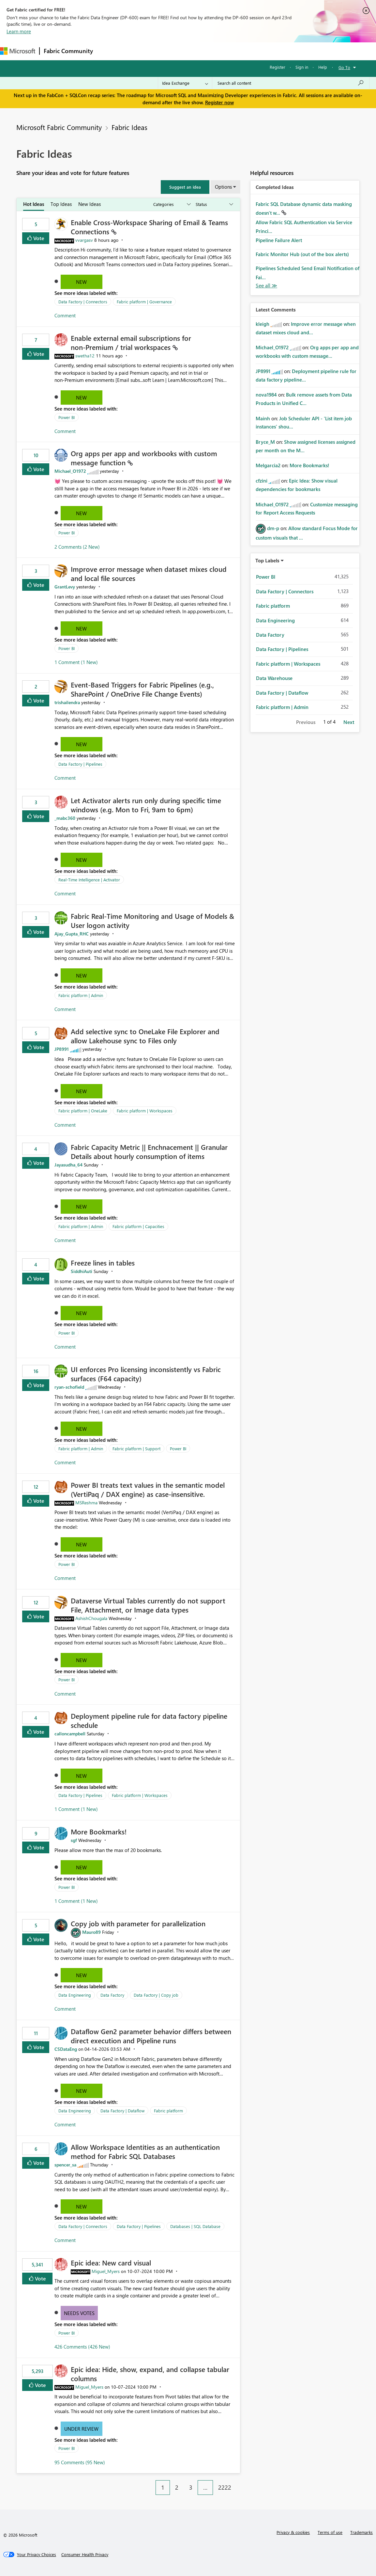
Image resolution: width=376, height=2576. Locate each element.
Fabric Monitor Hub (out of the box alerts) (302, 254)
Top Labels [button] (267, 560)
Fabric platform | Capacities (138, 1226)
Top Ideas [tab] (61, 204)
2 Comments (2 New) (77, 546)
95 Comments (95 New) (79, 2462)
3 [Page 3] (190, 2487)
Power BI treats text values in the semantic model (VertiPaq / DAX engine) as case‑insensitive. (148, 1489)
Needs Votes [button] (79, 2313)
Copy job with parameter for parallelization (138, 1923)
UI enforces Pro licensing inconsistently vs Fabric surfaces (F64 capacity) (146, 1373)
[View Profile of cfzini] (261, 480)
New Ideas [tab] (89, 204)
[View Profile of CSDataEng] (65, 2049)
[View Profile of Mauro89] (91, 1932)
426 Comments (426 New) (82, 2346)
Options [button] (223, 186)
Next (348, 722)
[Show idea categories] (171, 204)
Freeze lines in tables (103, 1262)
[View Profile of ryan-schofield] (69, 1387)
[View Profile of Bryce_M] (265, 442)
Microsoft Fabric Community (59, 127)
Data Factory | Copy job (156, 1995)
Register (277, 67)
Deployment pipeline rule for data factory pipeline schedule (149, 1720)
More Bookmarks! (99, 1831)
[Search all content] (290, 83)
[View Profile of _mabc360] (64, 818)
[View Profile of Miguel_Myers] (106, 2271)
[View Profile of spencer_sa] (65, 2164)
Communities (192, 51)
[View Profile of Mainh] (263, 418)
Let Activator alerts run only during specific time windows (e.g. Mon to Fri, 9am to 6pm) (146, 804)
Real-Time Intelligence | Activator (89, 879)
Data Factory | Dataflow (122, 2110)
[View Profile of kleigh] (262, 324)
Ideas (163, 51)
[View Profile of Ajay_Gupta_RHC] (71, 933)
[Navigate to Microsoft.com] (17, 51)
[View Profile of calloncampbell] (69, 1733)
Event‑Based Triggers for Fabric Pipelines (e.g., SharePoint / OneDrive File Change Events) (142, 689)
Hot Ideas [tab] (33, 204)
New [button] (81, 282)
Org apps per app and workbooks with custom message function (144, 457)
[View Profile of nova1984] (266, 394)
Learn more (19, 31)
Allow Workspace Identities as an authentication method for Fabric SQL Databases (145, 2151)
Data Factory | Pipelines (80, 764)
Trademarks (361, 2532)
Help (322, 67)
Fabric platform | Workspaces (145, 1110)
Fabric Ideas (129, 127)
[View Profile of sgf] (74, 1840)
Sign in (301, 67)
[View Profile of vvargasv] (84, 240)
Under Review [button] (81, 2428)
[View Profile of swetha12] (85, 355)
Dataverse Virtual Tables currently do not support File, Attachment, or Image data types (148, 1605)
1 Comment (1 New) (76, 662)
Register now (219, 102)
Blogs (221, 51)
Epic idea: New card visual (111, 2262)
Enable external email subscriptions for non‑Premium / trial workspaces (131, 342)
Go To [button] (344, 67)
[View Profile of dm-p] (273, 528)
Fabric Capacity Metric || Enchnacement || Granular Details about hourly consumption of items (149, 1151)
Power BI (66, 417)
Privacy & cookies (293, 2532)
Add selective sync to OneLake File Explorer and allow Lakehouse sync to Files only (145, 1035)
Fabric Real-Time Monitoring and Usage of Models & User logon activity (152, 920)
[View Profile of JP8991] (61, 1049)
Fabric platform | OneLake (82, 1110)
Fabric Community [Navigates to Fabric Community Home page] (68, 51)
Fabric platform (168, 2110)
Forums (108, 51)
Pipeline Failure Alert (279, 240)
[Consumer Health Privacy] (84, 2554)
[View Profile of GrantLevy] (64, 586)
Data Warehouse (274, 678)
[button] (185, 187)
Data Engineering (74, 1995)
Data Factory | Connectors (82, 301)
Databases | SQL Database (195, 2226)
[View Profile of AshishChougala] (91, 1618)
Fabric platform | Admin (80, 995)
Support (274, 51)
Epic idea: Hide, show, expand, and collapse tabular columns (150, 2373)
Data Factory (112, 1995)
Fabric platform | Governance (144, 301)
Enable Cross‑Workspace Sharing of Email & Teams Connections (149, 226)
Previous (305, 722)
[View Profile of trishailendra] (67, 702)
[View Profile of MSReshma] (86, 1502)
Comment (65, 315)
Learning (246, 51)
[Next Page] (238, 2482)
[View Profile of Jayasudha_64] (68, 1164)
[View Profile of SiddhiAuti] (81, 1271)
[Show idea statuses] (213, 204)
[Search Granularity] (185, 83)
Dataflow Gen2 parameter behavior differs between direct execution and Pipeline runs (151, 2035)
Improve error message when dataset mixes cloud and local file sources (149, 573)
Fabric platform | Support (136, 1448)
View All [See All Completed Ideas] (266, 285)
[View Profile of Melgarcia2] (268, 465)
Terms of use (330, 2532)
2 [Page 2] (176, 2487)
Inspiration (136, 51)
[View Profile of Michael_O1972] (70, 471)
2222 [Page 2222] (224, 2487)
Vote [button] (38, 238)
